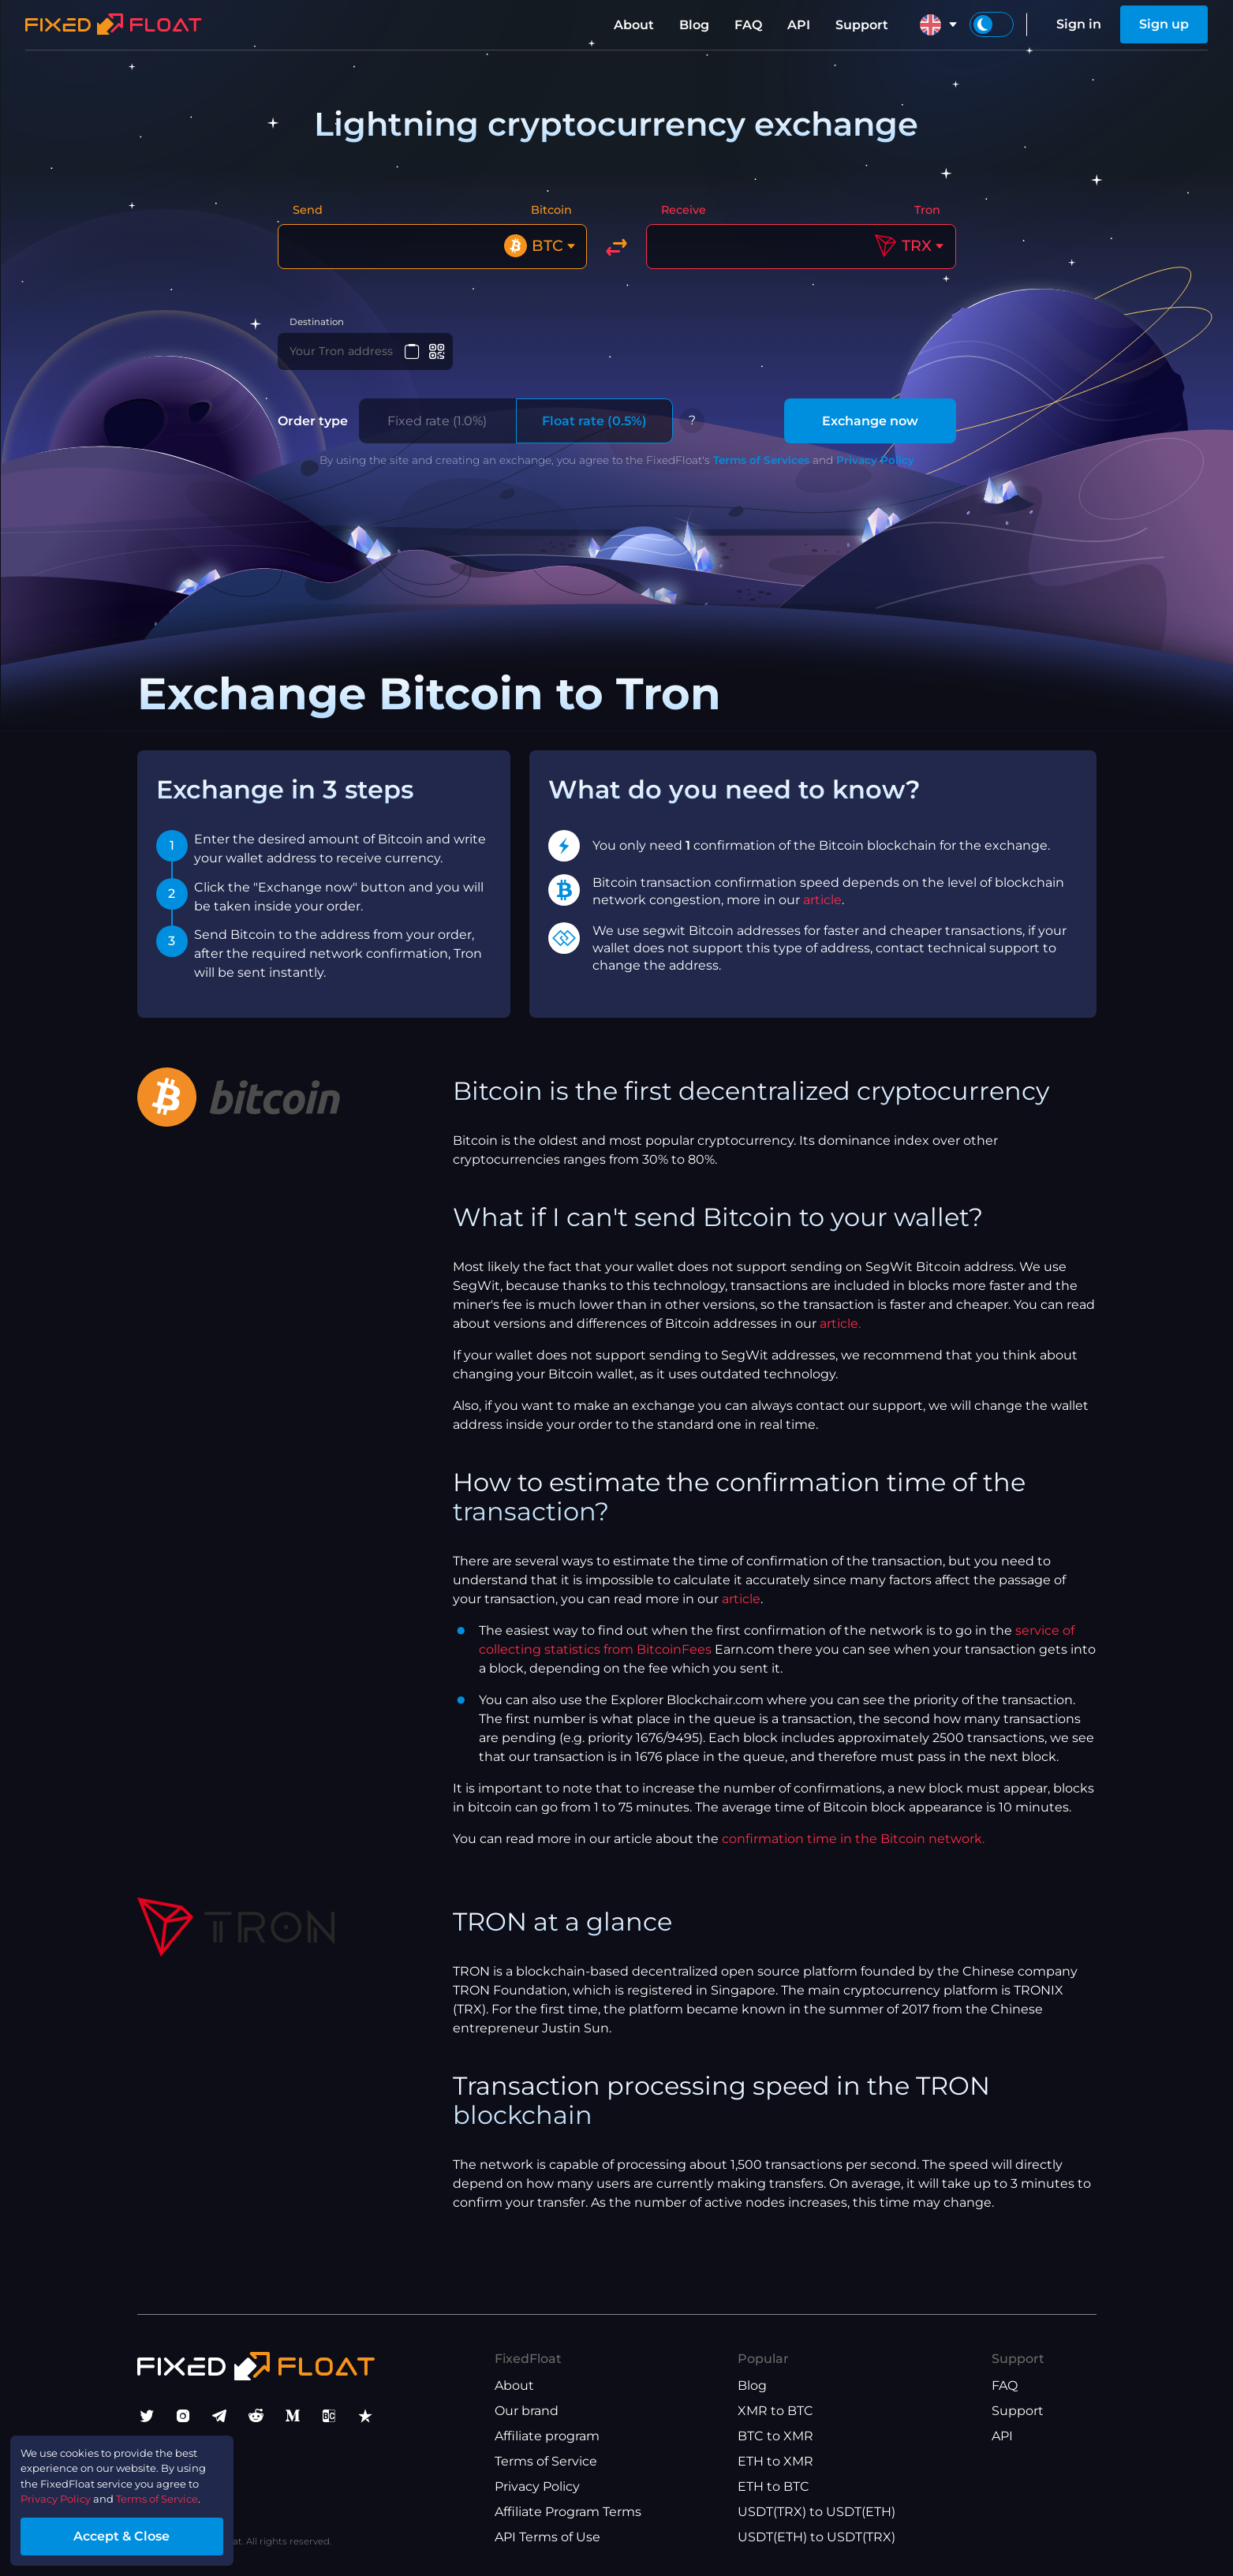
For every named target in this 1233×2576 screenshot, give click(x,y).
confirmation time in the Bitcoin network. (853, 1852)
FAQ (748, 24)
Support (861, 24)
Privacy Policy (875, 473)
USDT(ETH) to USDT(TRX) (816, 2536)
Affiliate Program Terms (568, 2511)
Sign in (1078, 24)
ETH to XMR (775, 2461)
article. (840, 1336)
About (634, 24)
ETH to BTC (773, 2486)
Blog (694, 24)
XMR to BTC (775, 2410)
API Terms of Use (547, 2536)
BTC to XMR (775, 2435)
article (822, 913)
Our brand (527, 2410)
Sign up (1164, 24)
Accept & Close (150, 2531)
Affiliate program (547, 2435)
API (798, 24)
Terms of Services (761, 473)
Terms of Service (546, 2461)
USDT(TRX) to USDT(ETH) (816, 2511)
